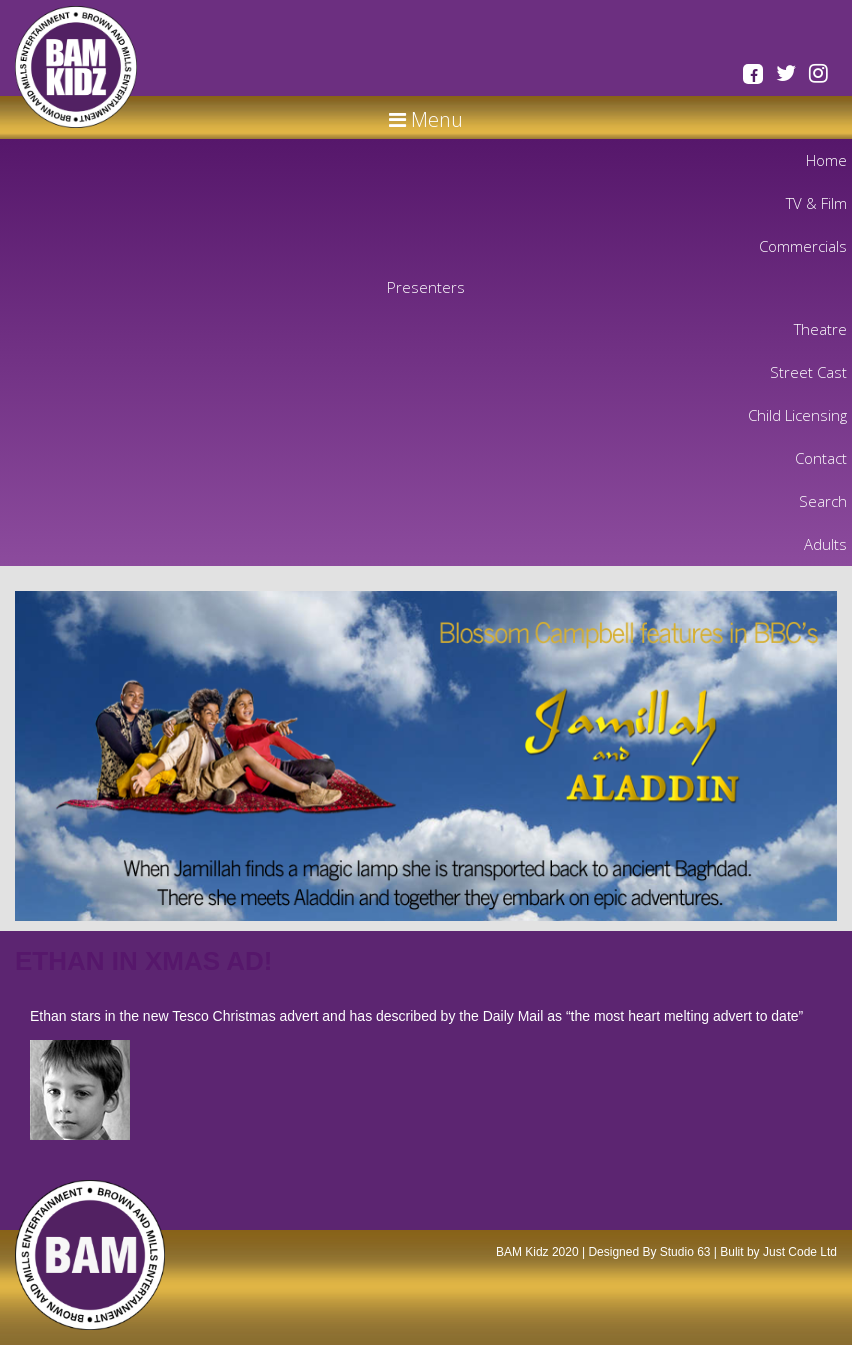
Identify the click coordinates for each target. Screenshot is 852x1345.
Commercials (803, 246)
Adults (825, 544)
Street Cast (808, 372)
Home (826, 160)
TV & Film (816, 203)
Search (823, 501)
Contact (821, 458)
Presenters (426, 287)
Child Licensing (797, 415)
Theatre (820, 329)
